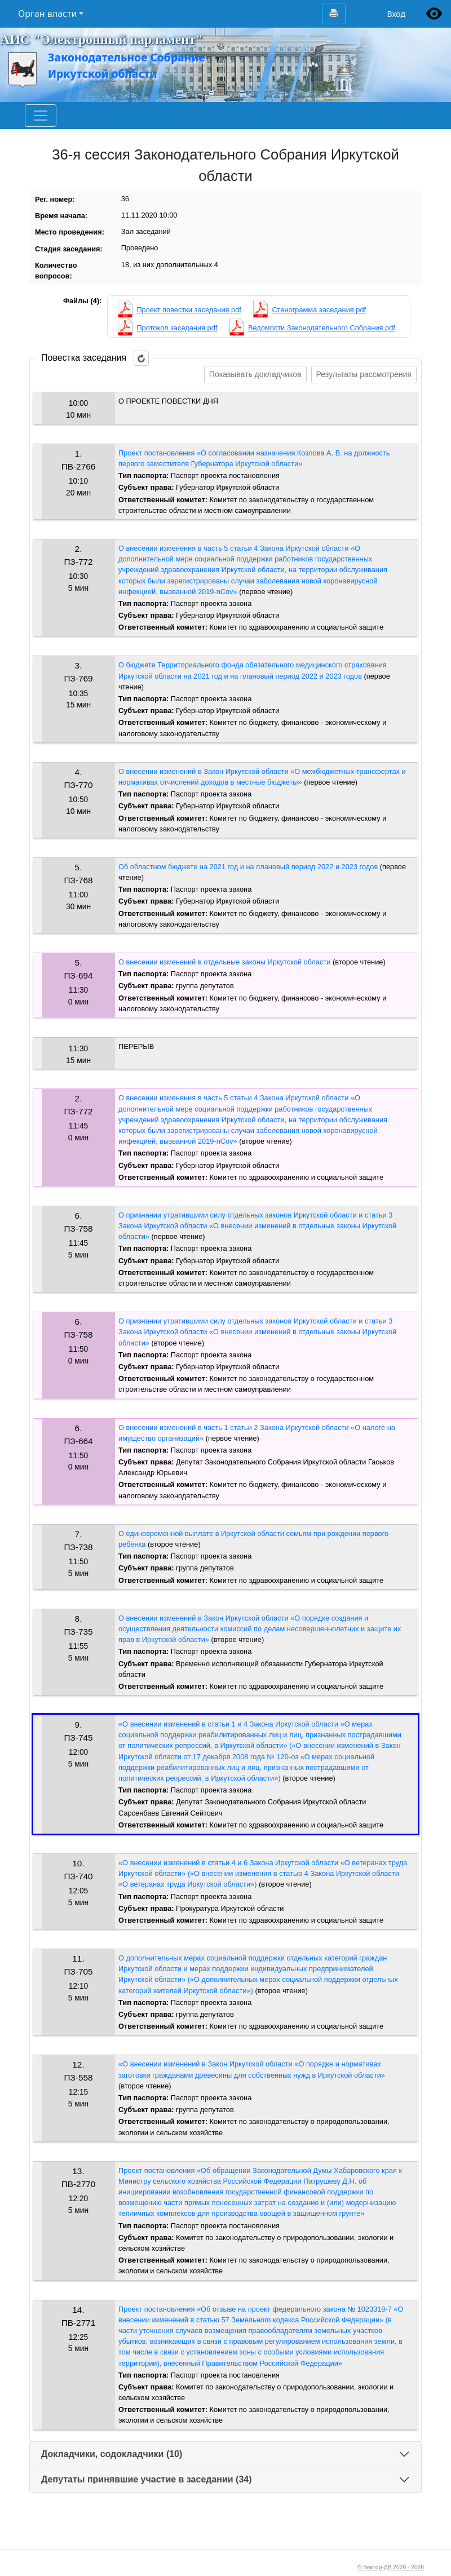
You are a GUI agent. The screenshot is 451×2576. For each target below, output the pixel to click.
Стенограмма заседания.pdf (319, 310)
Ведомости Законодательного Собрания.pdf (321, 328)
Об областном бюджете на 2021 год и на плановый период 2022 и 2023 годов (248, 866)
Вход (396, 13)
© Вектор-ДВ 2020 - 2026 (390, 2567)
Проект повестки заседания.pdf (188, 310)
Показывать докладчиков (255, 374)
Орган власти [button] (47, 13)
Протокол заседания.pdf (176, 328)
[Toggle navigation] (40, 115)
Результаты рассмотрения (364, 374)
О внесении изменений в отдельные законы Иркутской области (224, 962)
